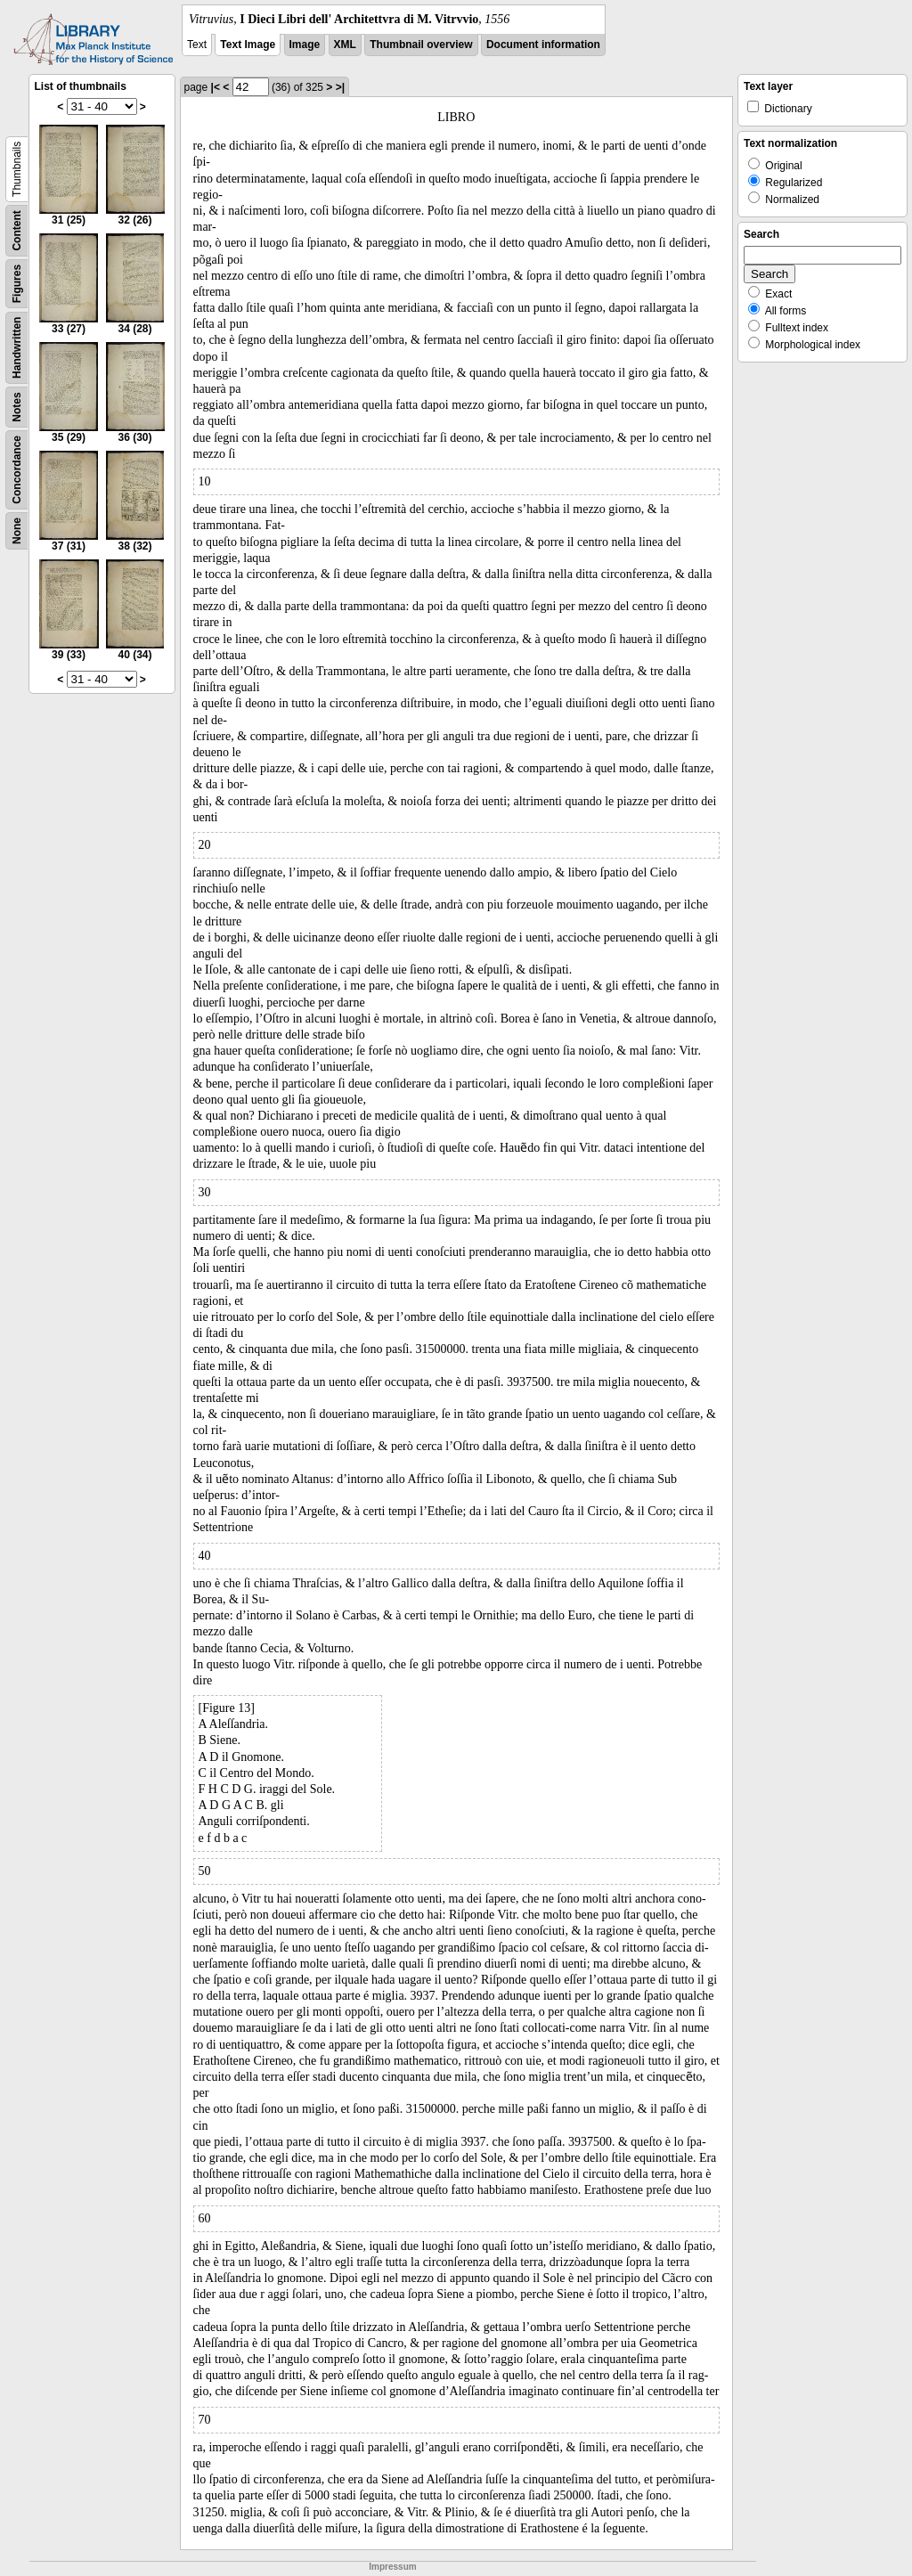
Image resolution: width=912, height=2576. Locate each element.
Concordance (17, 470)
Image (305, 44)
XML (345, 44)
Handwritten (17, 348)
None (17, 531)
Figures (17, 284)
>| (340, 87)
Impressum (392, 2567)
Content (17, 230)
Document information (543, 44)
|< (215, 87)
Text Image (247, 44)
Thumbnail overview (421, 44)
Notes (17, 406)
